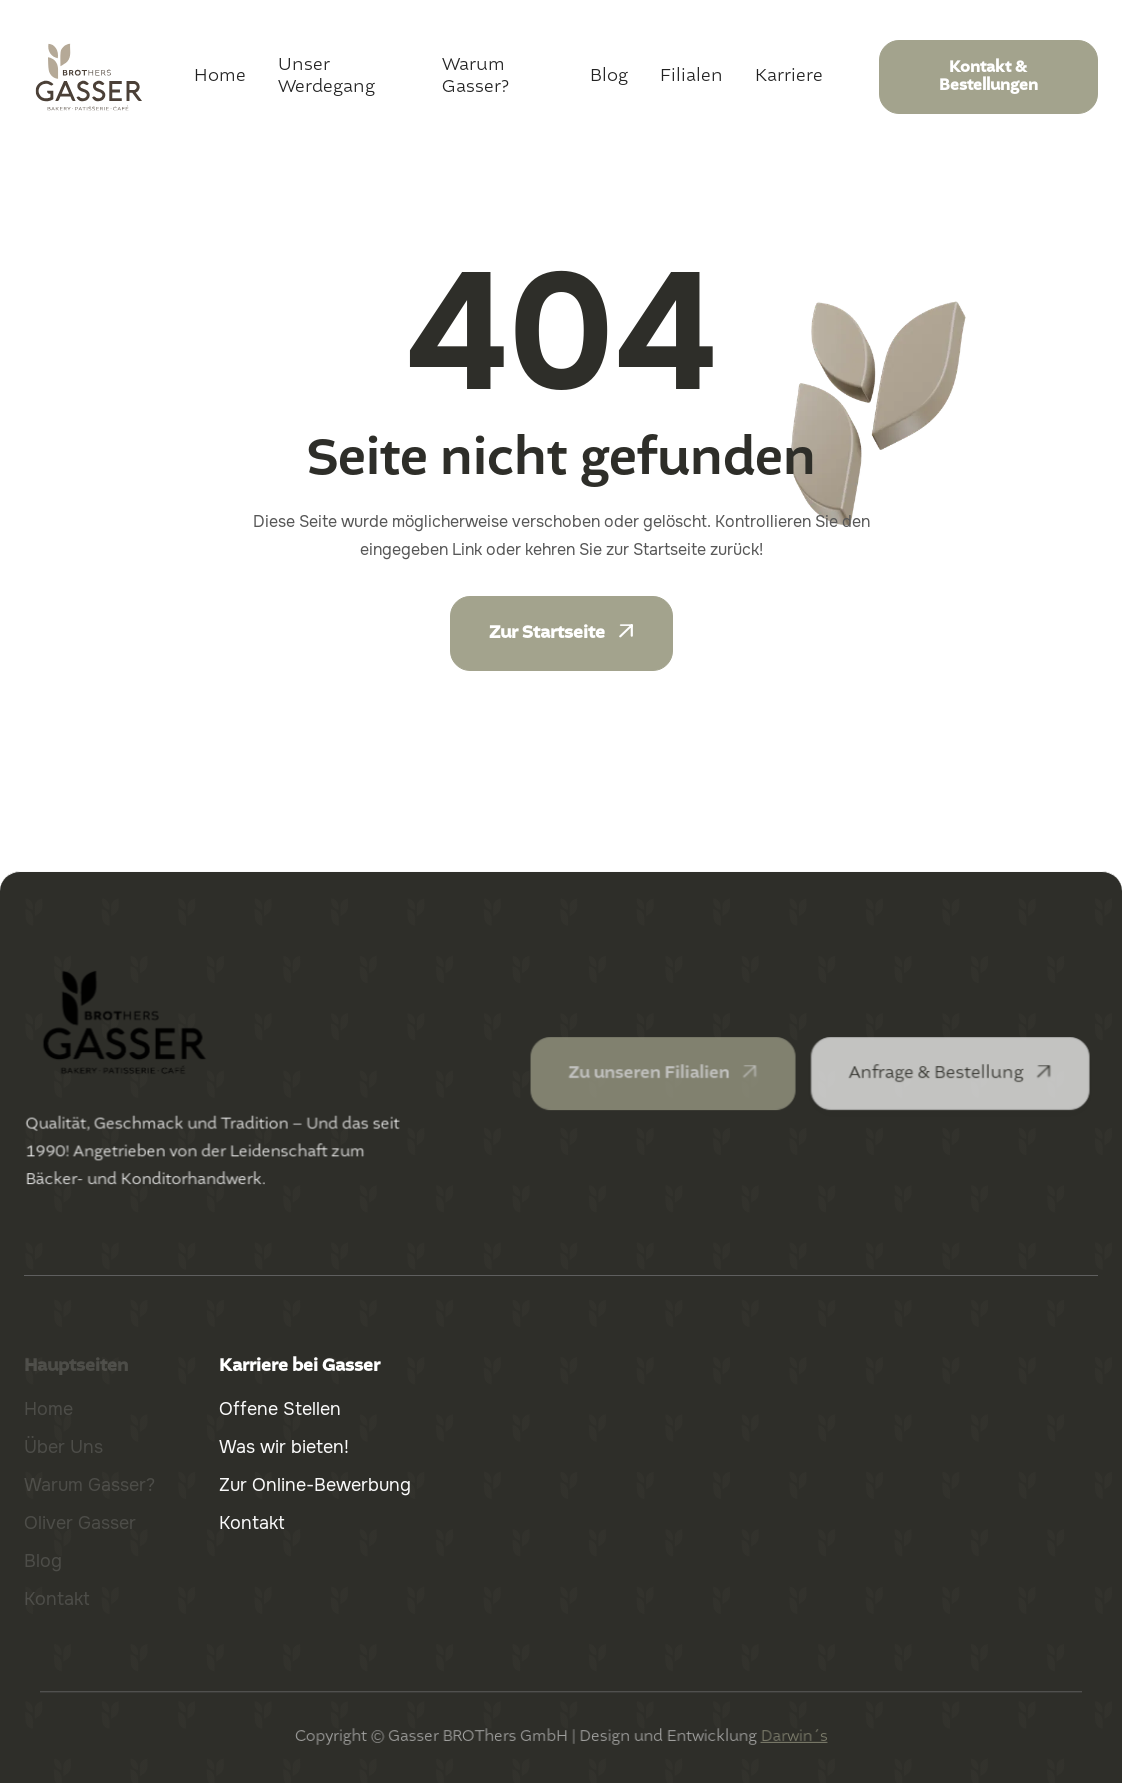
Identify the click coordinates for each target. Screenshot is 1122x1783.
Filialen (691, 76)
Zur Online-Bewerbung (315, 1485)
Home (220, 76)
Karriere (789, 76)
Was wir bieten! (284, 1447)
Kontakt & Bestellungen (988, 77)
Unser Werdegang (326, 76)
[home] (89, 77)
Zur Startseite (561, 633)
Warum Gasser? (475, 76)
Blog (609, 76)
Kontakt (252, 1523)
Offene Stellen (280, 1409)
